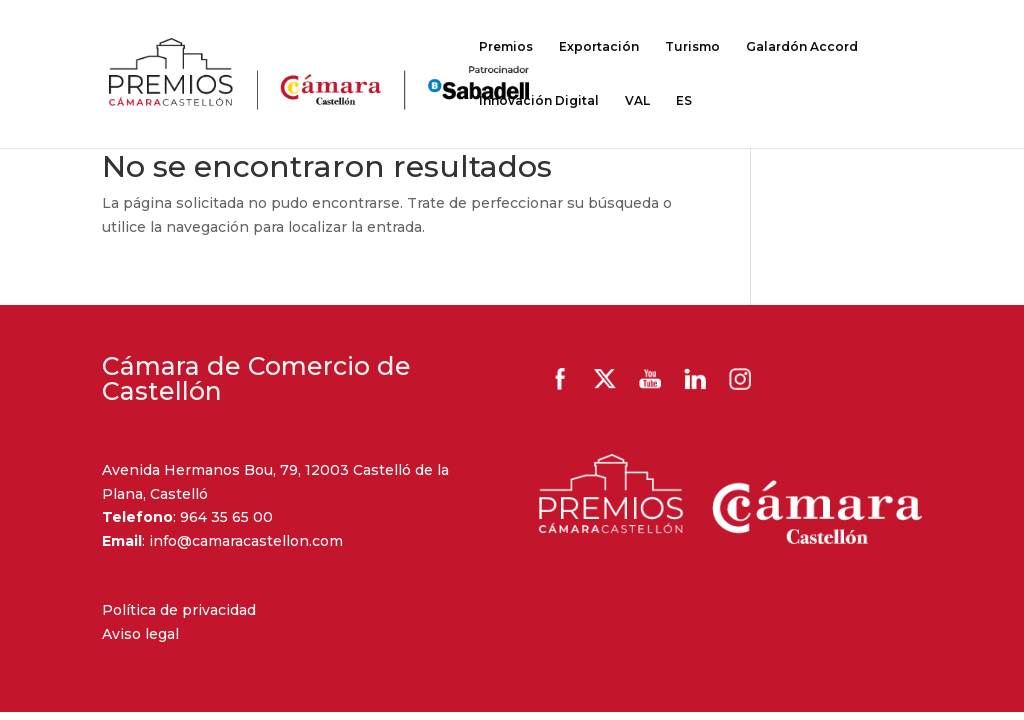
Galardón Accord (802, 47)
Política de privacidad (179, 610)
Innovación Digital (539, 101)
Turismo (692, 47)
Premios (506, 47)
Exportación (599, 47)
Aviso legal (140, 634)
